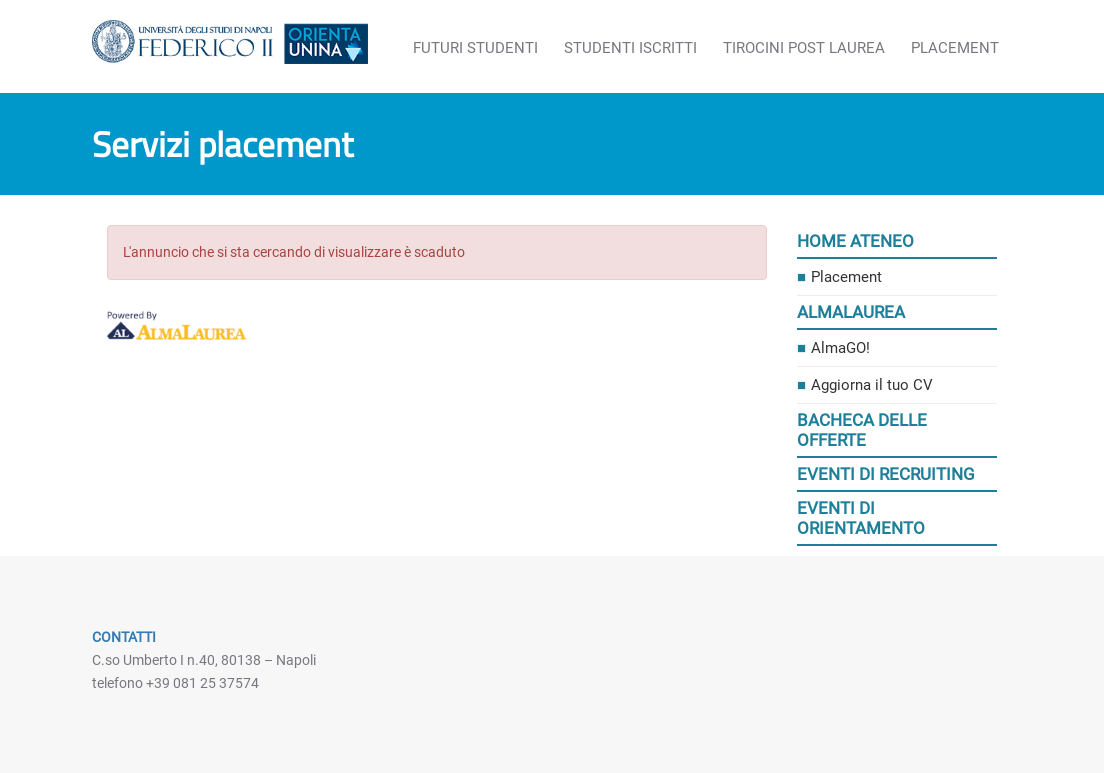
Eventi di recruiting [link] (886, 474)
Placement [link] (846, 277)
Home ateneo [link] (855, 241)
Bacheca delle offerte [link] (862, 430)
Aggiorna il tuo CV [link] (872, 385)
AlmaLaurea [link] (851, 312)
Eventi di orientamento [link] (861, 518)
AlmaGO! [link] (840, 348)
